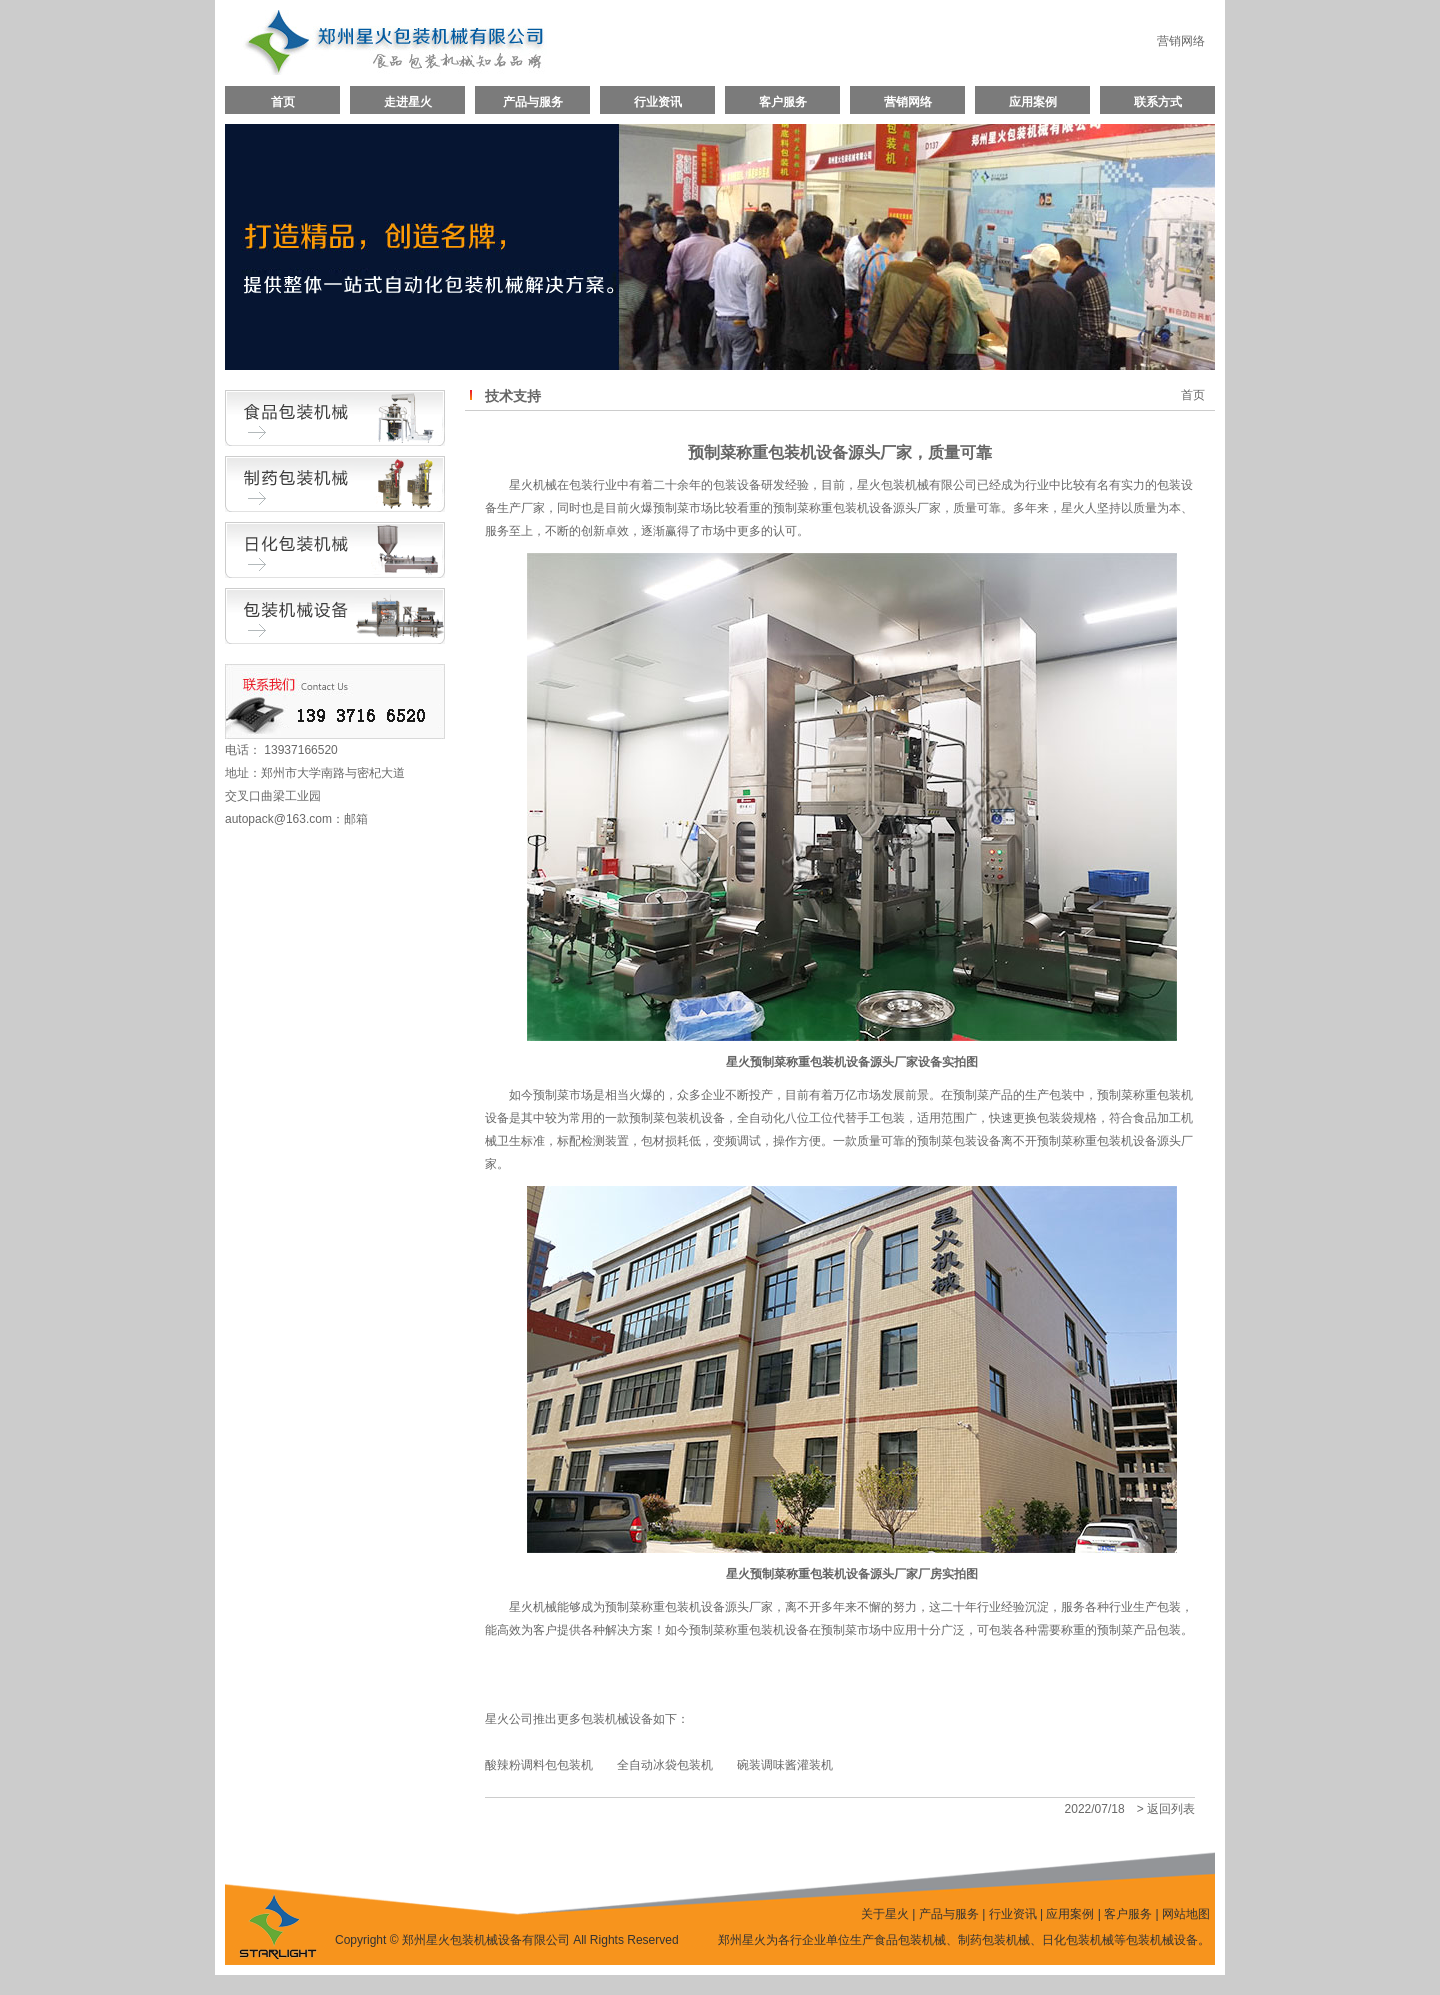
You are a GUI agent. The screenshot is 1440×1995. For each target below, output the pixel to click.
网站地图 (1186, 1914)
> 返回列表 (1166, 1809)
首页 (283, 102)
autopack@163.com (278, 819)
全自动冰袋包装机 (665, 1765)
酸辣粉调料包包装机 (539, 1765)
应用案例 (1033, 102)
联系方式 (1158, 102)
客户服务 (783, 102)
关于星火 (885, 1914)
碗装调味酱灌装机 (785, 1765)
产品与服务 (533, 102)
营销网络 (1181, 41)
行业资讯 (658, 102)
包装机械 (605, 1719)
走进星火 (408, 102)
